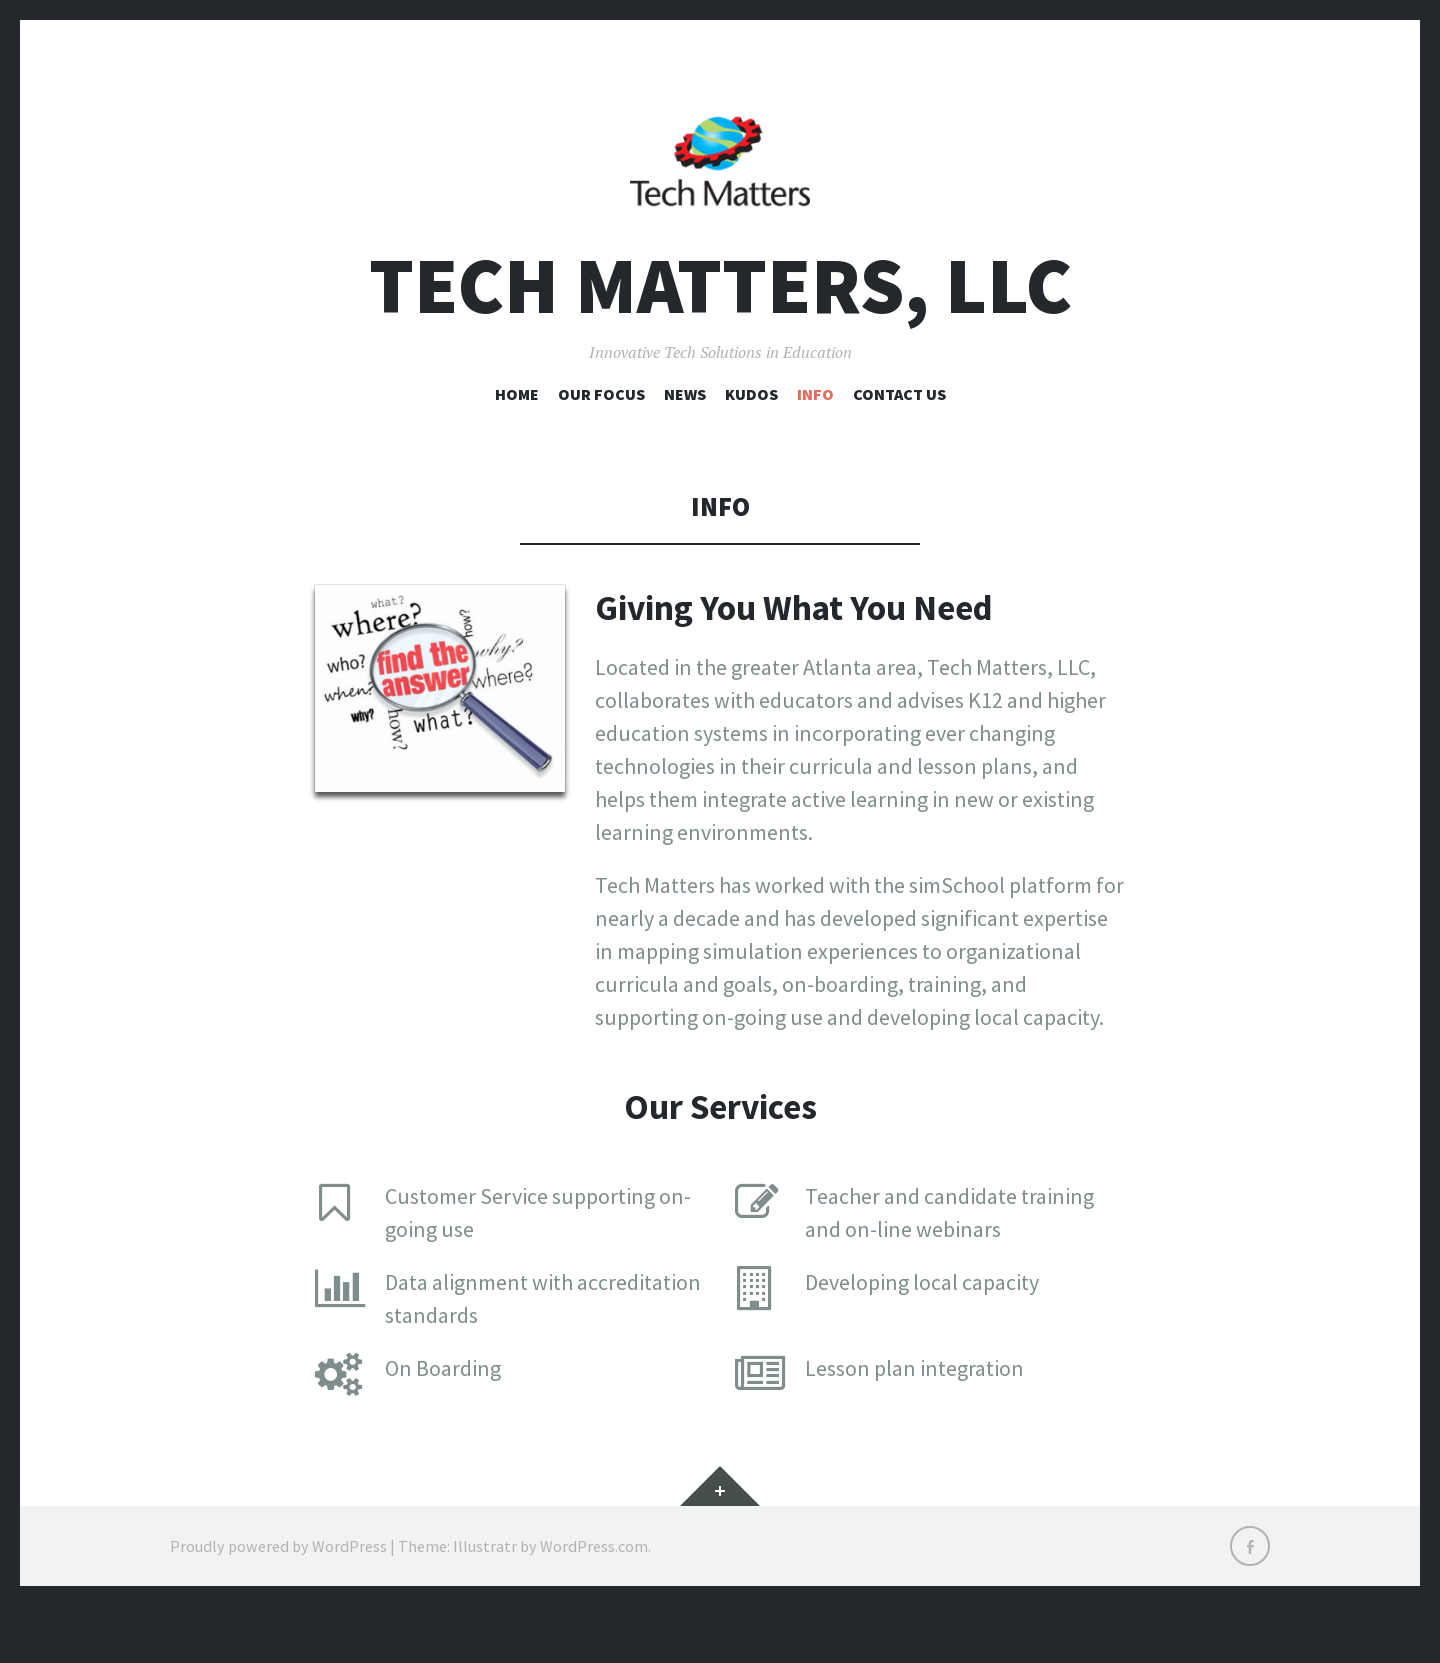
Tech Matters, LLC (720, 343)
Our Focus (601, 451)
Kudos (751, 451)
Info (815, 451)
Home (517, 451)
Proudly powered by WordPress (278, 1603)
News (685, 451)
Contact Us (899, 451)
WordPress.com (594, 1603)
